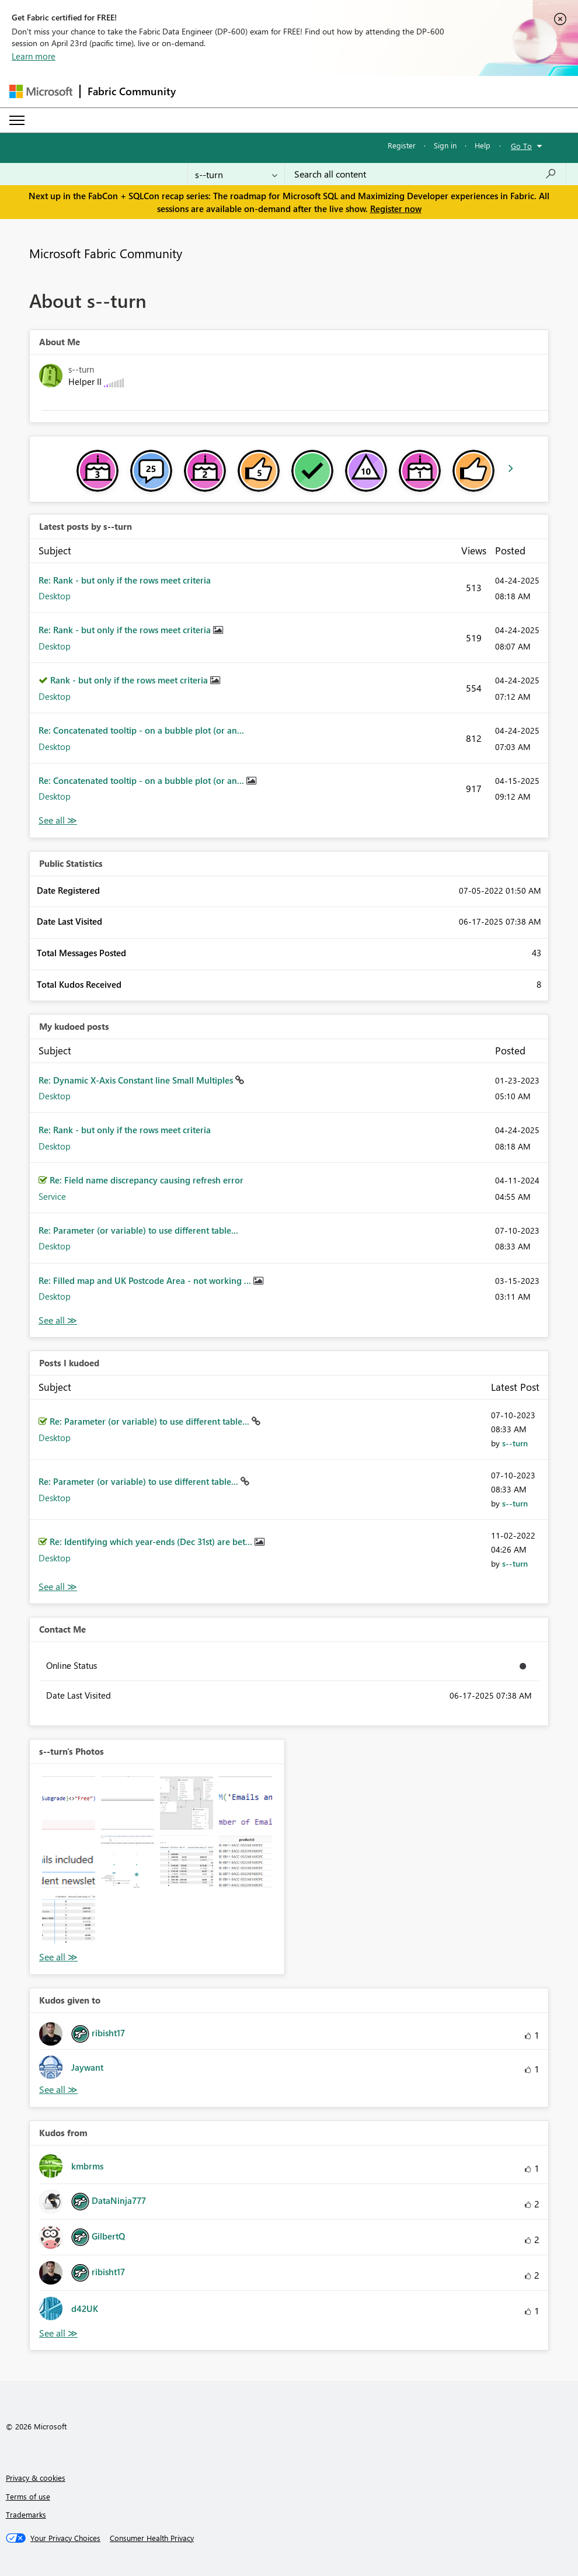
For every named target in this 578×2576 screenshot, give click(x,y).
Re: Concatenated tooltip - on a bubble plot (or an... (141, 730)
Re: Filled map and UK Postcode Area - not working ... (146, 1280)
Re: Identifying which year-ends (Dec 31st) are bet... (152, 1541)
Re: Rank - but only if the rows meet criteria (125, 580)
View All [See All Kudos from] (58, 2333)
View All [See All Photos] (58, 1957)
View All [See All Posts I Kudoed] (58, 1586)
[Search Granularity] (236, 174)
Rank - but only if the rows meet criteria (130, 680)
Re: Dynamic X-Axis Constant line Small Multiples (137, 1080)
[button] (68, 1802)
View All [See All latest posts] (58, 820)
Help (482, 145)
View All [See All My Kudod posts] (58, 1320)
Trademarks (26, 2514)
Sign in (445, 145)
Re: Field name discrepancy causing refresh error (146, 1180)
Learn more (33, 56)
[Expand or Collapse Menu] (17, 120)
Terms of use (28, 2496)
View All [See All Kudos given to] (58, 2089)
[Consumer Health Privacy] (152, 2538)
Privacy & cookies (35, 2478)
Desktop (55, 596)
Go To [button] (521, 146)
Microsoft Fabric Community (105, 253)
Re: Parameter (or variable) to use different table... (138, 1230)
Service (52, 1196)
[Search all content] (425, 174)
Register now (396, 208)
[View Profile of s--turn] (515, 1443)
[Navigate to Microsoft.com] (40, 91)
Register (402, 145)
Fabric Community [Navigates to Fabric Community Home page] (132, 91)
